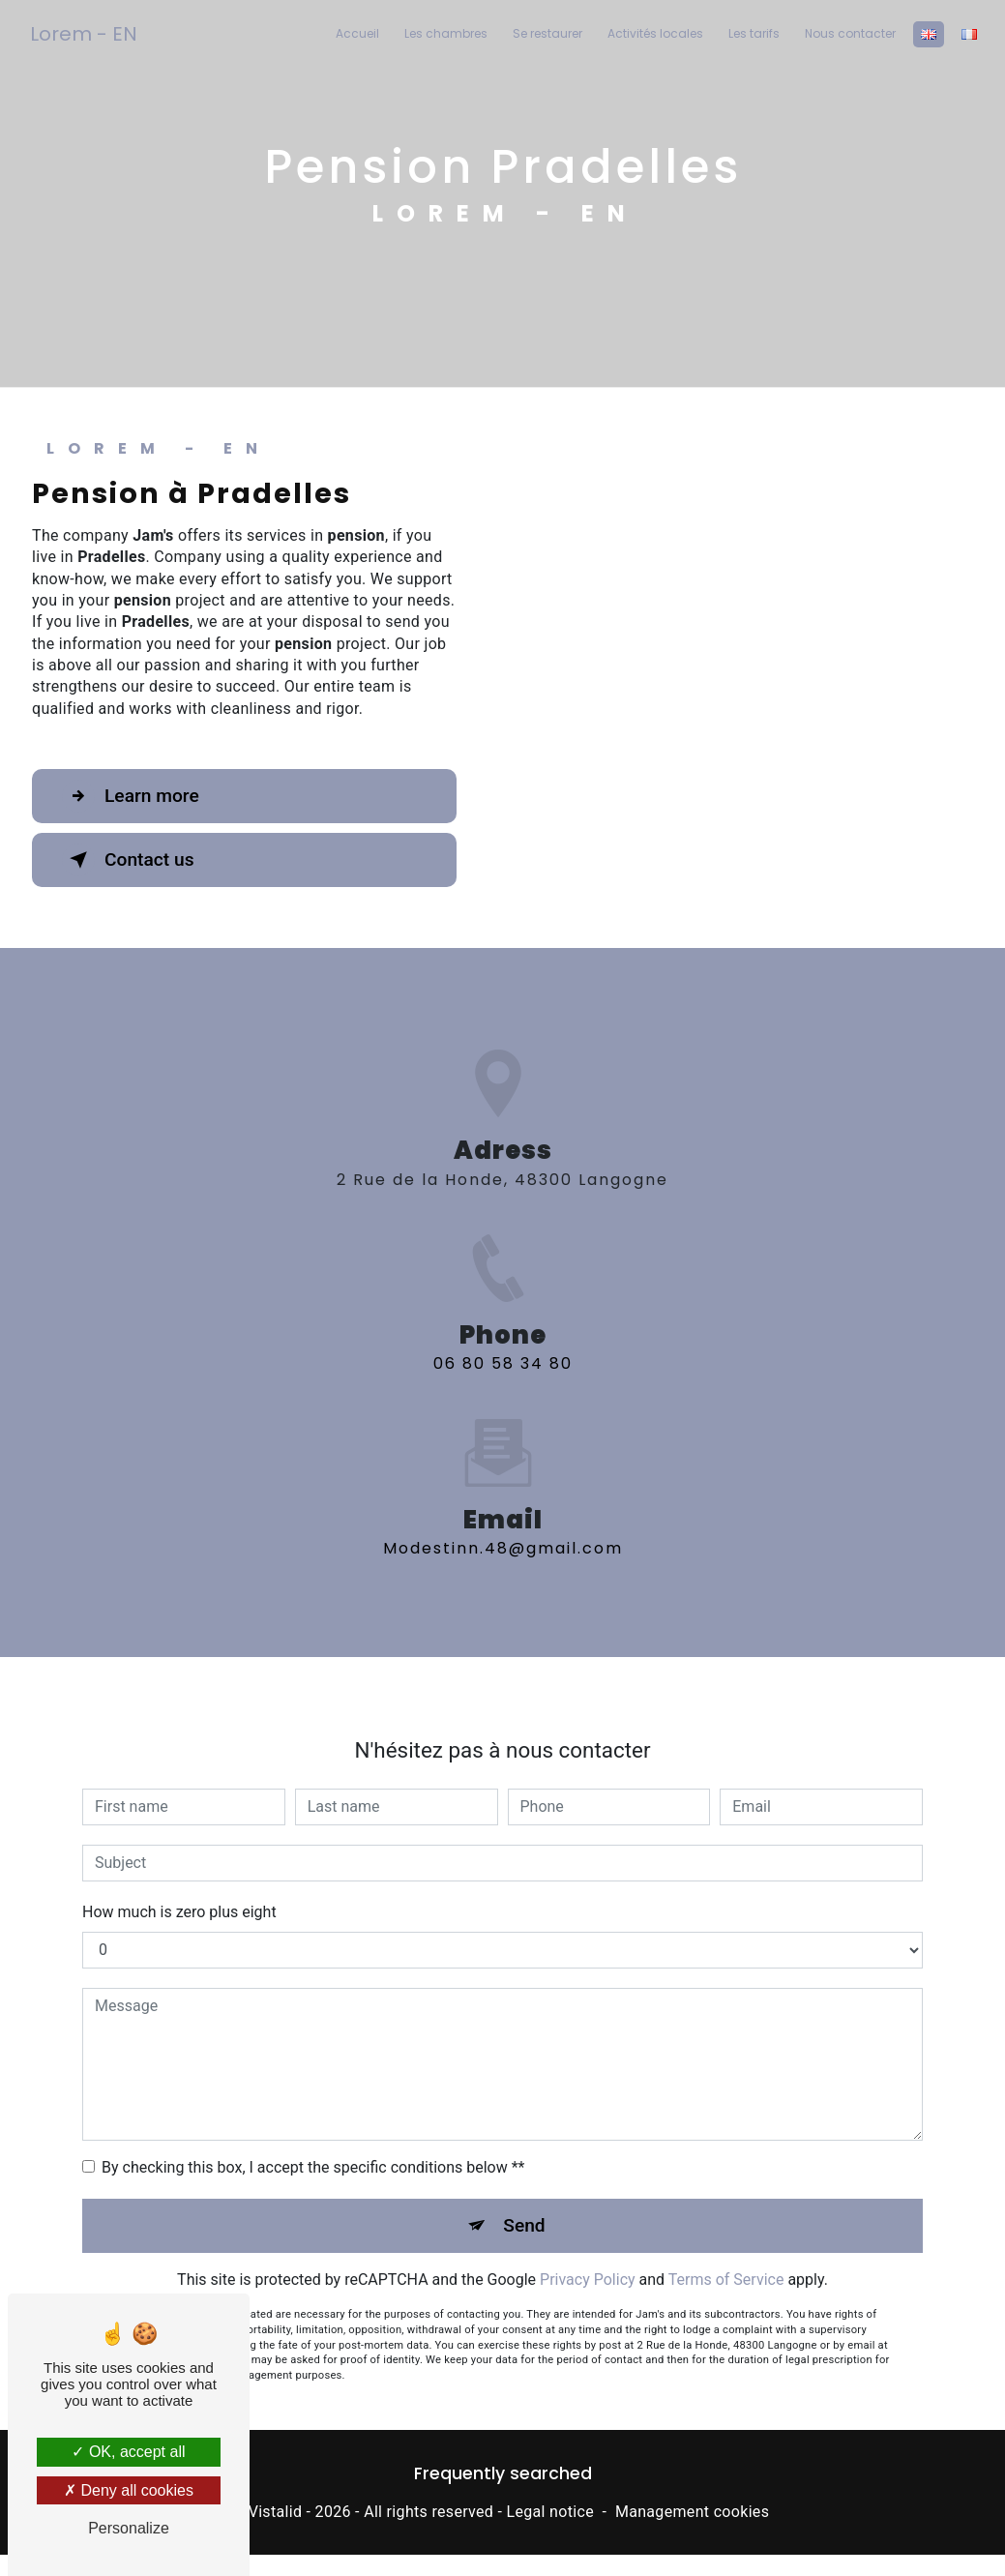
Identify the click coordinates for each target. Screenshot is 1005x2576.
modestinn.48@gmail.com (503, 1526)
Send (524, 2202)
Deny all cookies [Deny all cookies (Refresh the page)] (128, 2490)
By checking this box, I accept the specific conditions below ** (313, 2144)
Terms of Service (726, 2257)
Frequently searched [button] (503, 2473)
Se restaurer (547, 33)
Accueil (357, 33)
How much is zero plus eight (179, 1889)
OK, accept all (128, 2451)
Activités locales (655, 33)
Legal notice (550, 2511)
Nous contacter (850, 33)
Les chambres (446, 33)
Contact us (128, 860)
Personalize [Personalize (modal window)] (128, 2528)
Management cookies (692, 2511)
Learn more (130, 796)
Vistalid (276, 2511)
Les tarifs (754, 33)
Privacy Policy (588, 2257)
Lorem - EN (83, 33)
